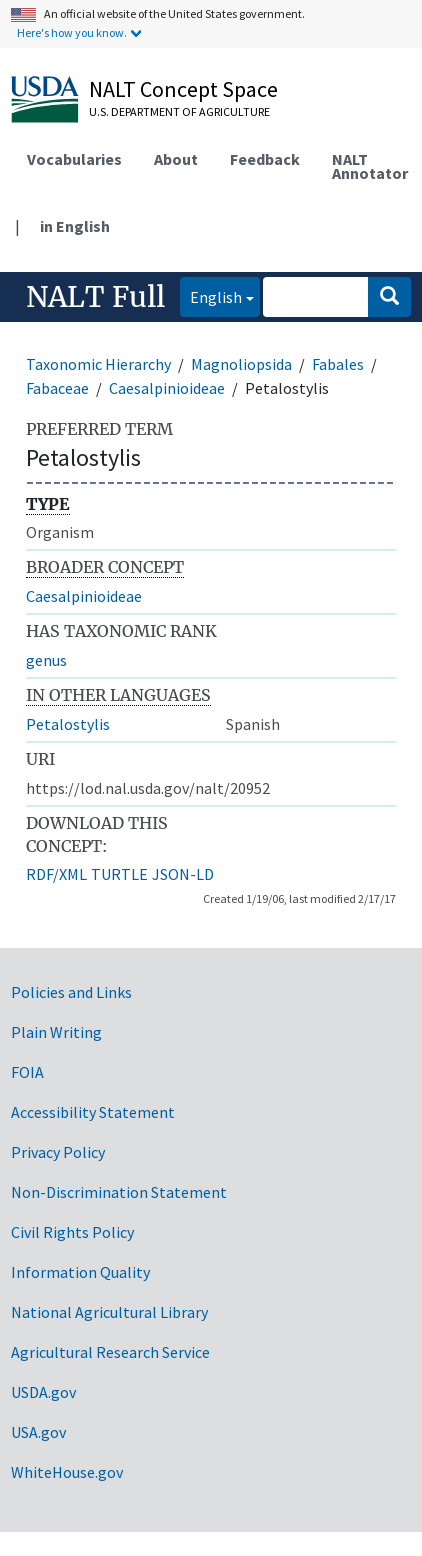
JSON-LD (183, 874)
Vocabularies (74, 159)
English (211, 295)
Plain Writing (56, 1032)
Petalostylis (68, 724)
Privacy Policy (58, 1152)
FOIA (27, 1072)
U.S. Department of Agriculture (179, 111)
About (176, 159)
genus (46, 660)
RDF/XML (56, 874)
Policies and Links (71, 992)
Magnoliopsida (241, 364)
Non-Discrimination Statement (119, 1192)
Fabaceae (57, 388)
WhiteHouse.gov (67, 1472)
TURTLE (119, 874)
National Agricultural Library (109, 1312)
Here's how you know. (72, 32)
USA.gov (38, 1432)
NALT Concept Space (183, 89)
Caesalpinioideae (167, 388)
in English (75, 226)
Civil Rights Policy (72, 1232)
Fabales (338, 364)
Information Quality (80, 1272)
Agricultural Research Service (110, 1352)
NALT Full (95, 297)
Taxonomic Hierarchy (98, 364)
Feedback (265, 159)
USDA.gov (43, 1392)
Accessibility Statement (93, 1112)
